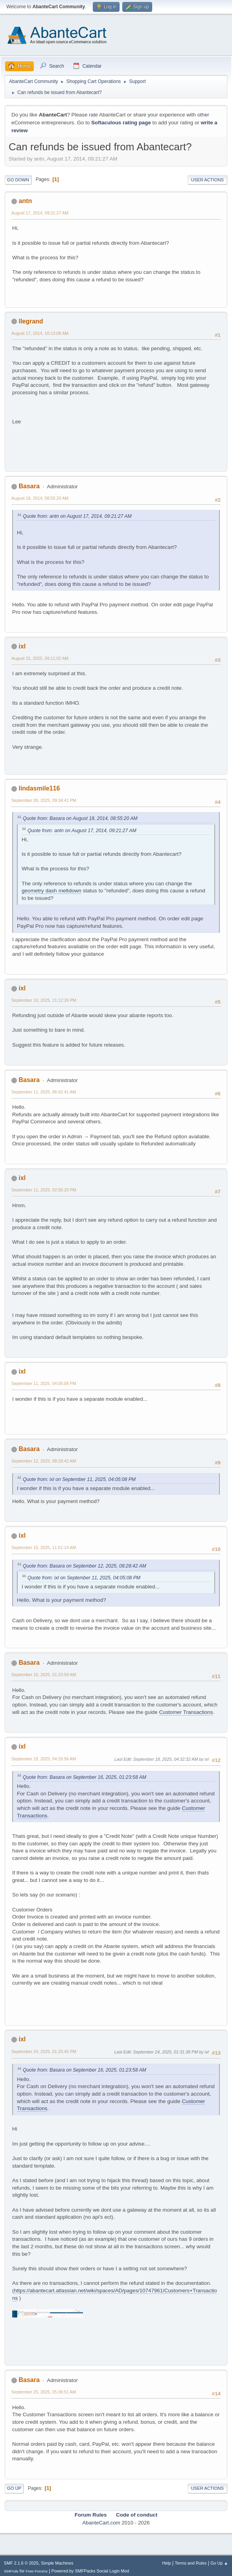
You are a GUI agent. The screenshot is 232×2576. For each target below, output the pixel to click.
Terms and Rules (191, 2563)
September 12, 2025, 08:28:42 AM (43, 1461)
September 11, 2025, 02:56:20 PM (43, 1189)
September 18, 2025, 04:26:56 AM (43, 1758)
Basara (28, 486)
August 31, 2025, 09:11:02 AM (39, 658)
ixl (22, 646)
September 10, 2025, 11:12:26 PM (43, 1000)
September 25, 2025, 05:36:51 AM (43, 2391)
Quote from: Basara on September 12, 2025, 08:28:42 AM (84, 1566)
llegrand (30, 321)
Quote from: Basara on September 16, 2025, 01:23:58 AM (84, 1777)
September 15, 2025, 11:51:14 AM (43, 1547)
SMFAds (11, 2571)
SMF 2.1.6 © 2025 (21, 2563)
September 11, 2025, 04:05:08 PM (43, 1383)
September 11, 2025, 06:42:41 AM (43, 1091)
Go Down (18, 179)
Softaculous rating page (121, 123)
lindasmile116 (39, 788)
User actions (207, 179)
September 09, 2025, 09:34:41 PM (43, 800)
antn (25, 201)
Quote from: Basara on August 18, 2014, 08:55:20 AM (80, 818)
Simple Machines (57, 2563)
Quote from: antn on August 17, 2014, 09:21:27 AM (77, 516)
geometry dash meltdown (51, 891)
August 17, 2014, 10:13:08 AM (39, 333)
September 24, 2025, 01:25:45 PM (43, 2051)
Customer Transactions (186, 1712)
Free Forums (37, 2571)
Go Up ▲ (219, 2563)
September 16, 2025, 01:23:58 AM (43, 1674)
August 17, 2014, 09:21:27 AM (39, 213)
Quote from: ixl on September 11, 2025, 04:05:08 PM (79, 1479)
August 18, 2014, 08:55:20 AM (39, 498)
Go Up (14, 2488)
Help (166, 2563)
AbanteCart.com (101, 2523)
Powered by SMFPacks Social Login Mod (90, 2571)
